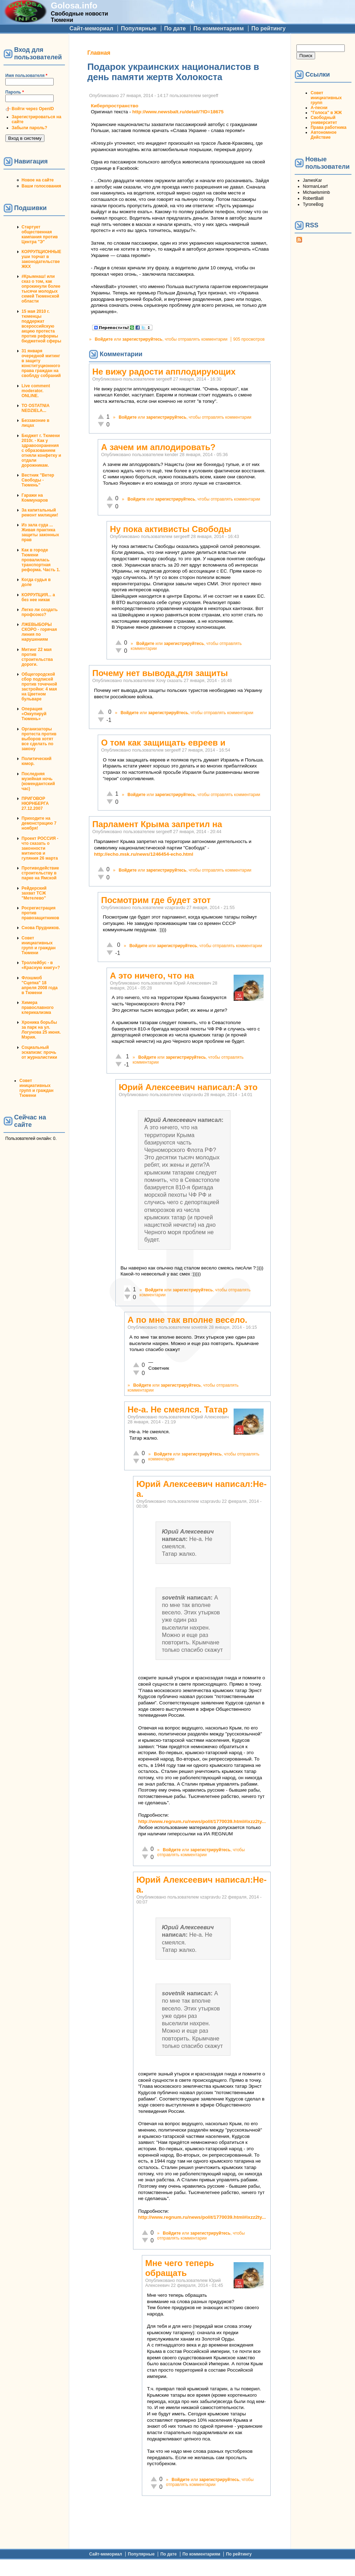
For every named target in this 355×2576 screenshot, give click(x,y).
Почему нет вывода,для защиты (160, 673)
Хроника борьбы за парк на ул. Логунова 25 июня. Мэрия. (41, 1030)
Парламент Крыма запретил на (157, 824)
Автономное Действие (323, 135)
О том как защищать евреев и (163, 742)
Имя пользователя (26, 75)
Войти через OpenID (33, 108)
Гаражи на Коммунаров (35, 498)
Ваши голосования (41, 186)
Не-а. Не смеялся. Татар (177, 1409)
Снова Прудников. (41, 927)
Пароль (14, 92)
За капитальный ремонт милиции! (40, 513)
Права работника (328, 127)
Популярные (138, 28)
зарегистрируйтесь (142, 339)
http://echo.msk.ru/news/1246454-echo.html (143, 854)
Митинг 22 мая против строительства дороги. (37, 657)
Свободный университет (324, 120)
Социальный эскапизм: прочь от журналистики (39, 1052)
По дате (175, 28)
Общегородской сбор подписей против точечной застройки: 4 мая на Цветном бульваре (39, 686)
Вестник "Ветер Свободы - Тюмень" (38, 480)
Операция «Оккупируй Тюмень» (34, 713)
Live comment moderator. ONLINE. (36, 390)
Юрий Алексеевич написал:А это (188, 1087)
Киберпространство (114, 105)
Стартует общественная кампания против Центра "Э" (40, 234)
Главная (98, 53)
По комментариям (218, 28)
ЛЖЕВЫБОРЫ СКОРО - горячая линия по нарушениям (39, 632)
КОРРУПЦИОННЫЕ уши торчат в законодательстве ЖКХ (41, 259)
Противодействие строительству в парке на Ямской (40, 873)
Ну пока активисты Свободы (170, 529)
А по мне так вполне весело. (187, 1320)
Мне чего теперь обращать (179, 2268)
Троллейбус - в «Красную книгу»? (41, 965)
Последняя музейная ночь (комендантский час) (38, 781)
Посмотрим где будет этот (156, 900)
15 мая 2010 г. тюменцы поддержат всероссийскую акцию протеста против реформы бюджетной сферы (41, 326)
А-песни (319, 107)
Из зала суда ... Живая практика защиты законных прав (40, 532)
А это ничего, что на (152, 975)
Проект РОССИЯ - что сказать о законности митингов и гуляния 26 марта (40, 848)
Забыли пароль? (29, 127)
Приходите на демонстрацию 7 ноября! (39, 823)
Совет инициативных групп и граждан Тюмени (38, 945)
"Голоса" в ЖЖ (326, 112)
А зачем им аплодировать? (158, 447)
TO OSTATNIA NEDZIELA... (35, 408)
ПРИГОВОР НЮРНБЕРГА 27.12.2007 (35, 803)
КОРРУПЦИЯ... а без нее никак (38, 597)
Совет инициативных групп (326, 97)
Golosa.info (74, 5)
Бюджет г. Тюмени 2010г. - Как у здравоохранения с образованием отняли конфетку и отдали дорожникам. (41, 450)
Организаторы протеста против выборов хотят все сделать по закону (39, 739)
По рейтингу (268, 28)
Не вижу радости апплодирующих (163, 371)
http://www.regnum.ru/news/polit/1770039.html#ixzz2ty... (202, 1821)
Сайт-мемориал (91, 28)
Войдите (104, 339)
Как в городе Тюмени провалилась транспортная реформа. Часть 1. (41, 560)
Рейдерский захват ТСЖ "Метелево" (34, 893)
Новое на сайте (38, 180)
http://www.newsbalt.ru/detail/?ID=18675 (178, 111)
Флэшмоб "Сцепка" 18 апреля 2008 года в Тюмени (40, 985)
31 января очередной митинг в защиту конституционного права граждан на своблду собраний (41, 363)
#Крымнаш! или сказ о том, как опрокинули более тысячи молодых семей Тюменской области (41, 289)
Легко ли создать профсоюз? (40, 612)
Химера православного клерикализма (38, 1007)
